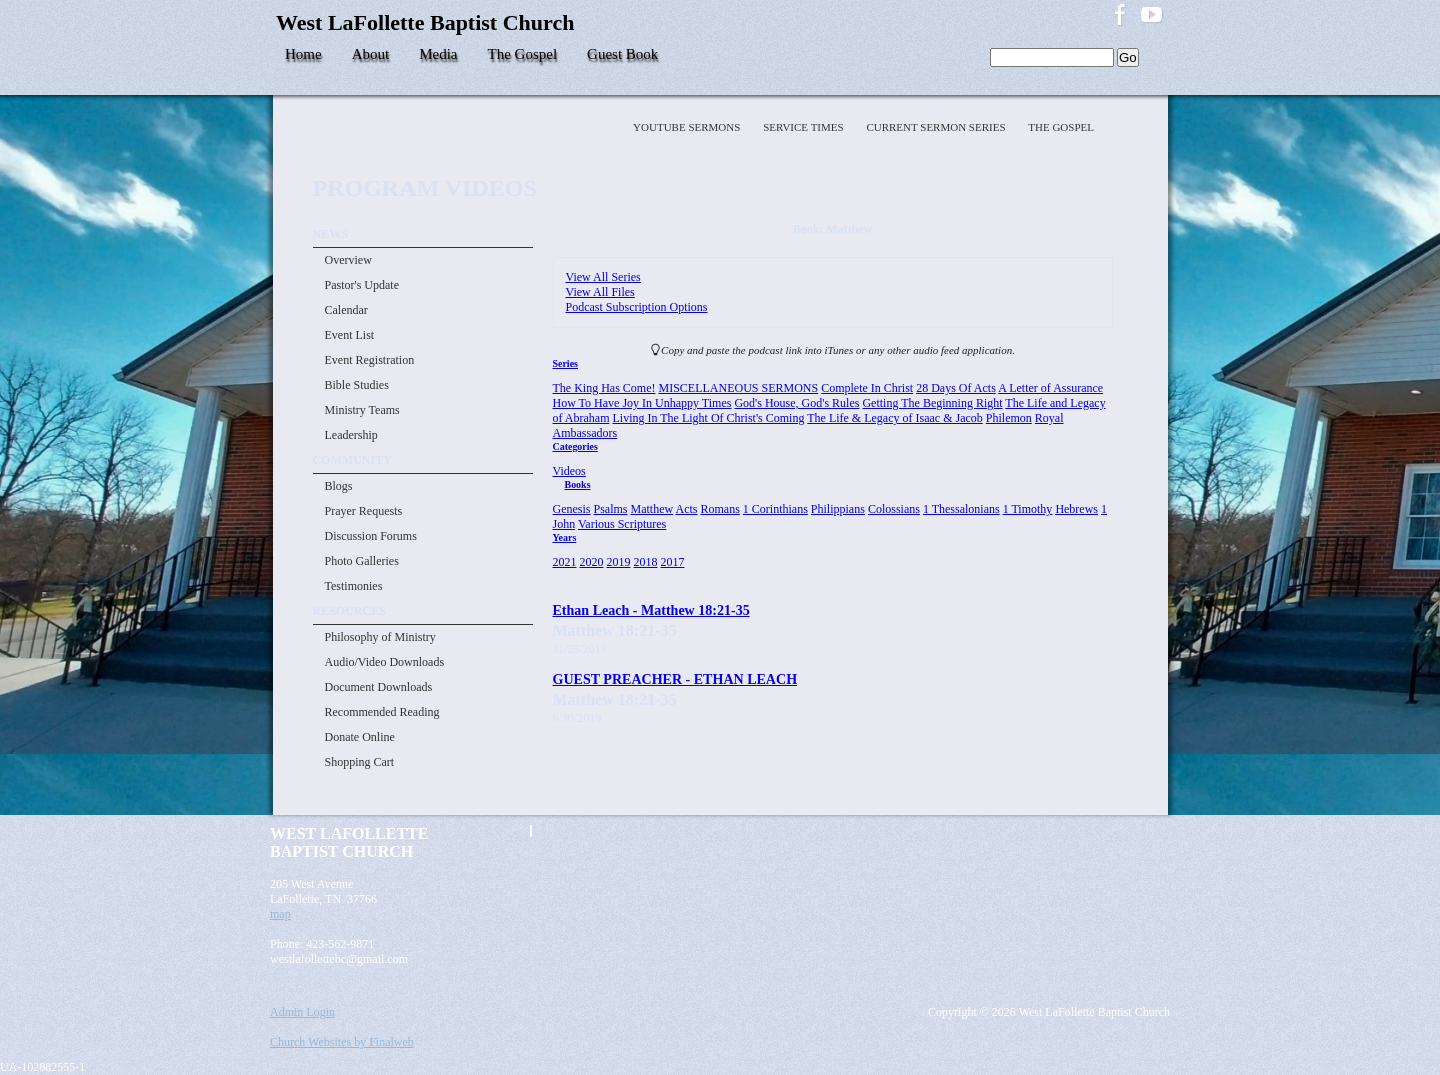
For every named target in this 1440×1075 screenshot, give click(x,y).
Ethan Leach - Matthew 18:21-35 (651, 610)
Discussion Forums (371, 536)
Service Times (804, 127)
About (371, 54)
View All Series (603, 277)
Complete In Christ (867, 388)
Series (565, 363)
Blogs (339, 486)
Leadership (351, 435)
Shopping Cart (360, 762)
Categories (575, 446)
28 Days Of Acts (956, 388)
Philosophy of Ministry (380, 637)
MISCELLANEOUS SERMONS (738, 388)
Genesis (572, 509)
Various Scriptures (622, 524)
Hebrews (1076, 509)
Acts (687, 509)
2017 (673, 562)
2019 (619, 562)
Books (578, 484)
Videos (569, 471)
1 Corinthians (775, 509)
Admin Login (302, 1012)
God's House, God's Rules (796, 403)
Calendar (346, 310)
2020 (592, 562)
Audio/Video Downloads (385, 662)
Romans (720, 509)
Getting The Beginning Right (932, 403)
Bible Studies (357, 385)
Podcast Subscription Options (637, 307)
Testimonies (354, 586)
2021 (565, 562)
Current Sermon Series (937, 127)
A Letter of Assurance (1050, 388)
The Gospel (523, 54)
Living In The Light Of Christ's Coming (708, 418)
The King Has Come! (604, 388)
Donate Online (360, 737)
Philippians (838, 509)
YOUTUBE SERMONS (688, 127)
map (280, 914)
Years (565, 537)
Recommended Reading (382, 712)
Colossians (894, 509)
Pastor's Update (362, 285)
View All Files (600, 292)
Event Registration (370, 360)
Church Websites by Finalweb (342, 1042)
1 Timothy (1028, 509)
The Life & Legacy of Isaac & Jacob (895, 418)
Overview (348, 260)
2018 (646, 562)
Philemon (1009, 418)
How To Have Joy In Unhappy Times (642, 403)
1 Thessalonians (961, 509)
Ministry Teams (362, 410)
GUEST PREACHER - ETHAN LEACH (675, 679)
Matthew (652, 509)
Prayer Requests (364, 511)
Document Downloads (379, 687)
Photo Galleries (362, 561)
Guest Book (622, 54)
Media (438, 54)
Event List (350, 335)
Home (303, 54)
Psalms (611, 509)
